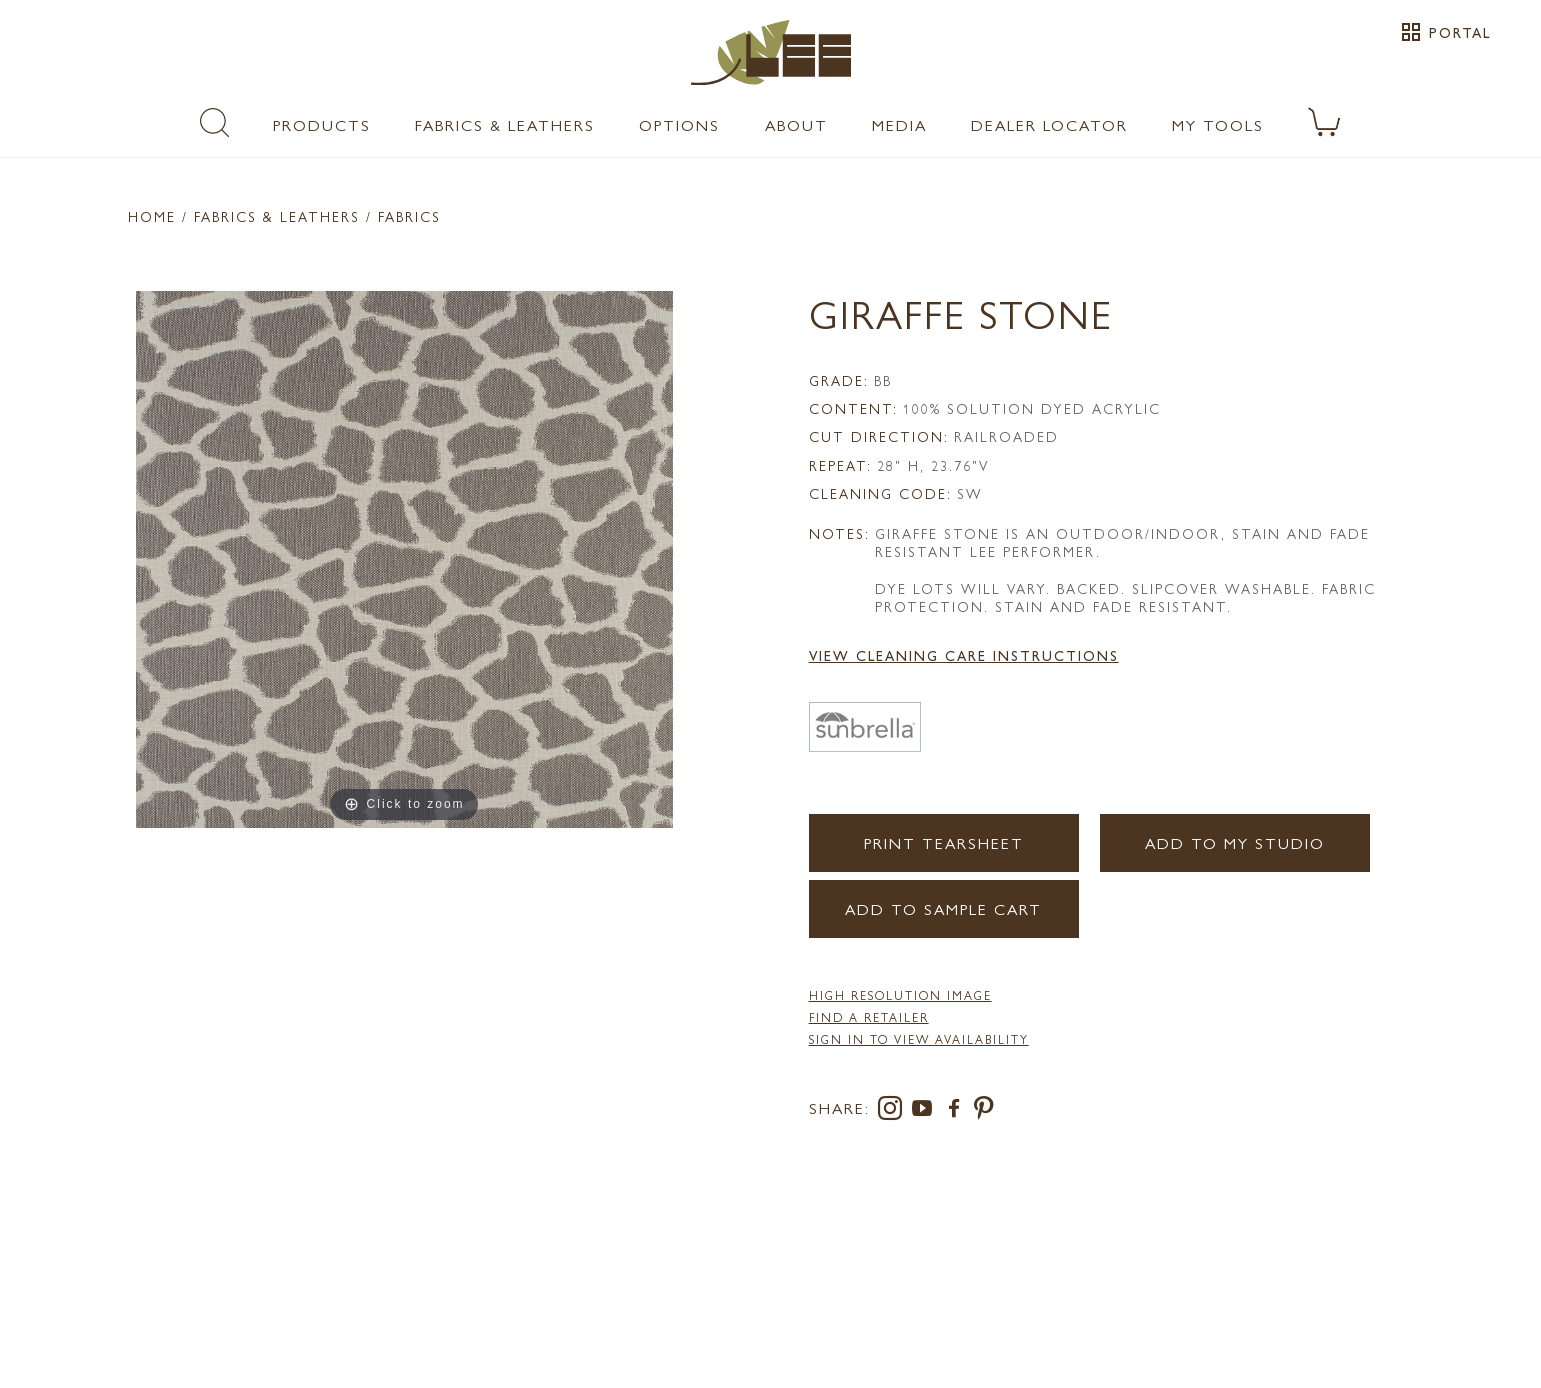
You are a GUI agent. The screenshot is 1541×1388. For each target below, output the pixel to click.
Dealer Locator (1049, 124)
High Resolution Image (900, 995)
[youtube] (926, 1111)
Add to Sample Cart (943, 908)
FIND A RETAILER (869, 1017)
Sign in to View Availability (919, 1039)
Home (152, 216)
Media (899, 124)
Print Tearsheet (944, 842)
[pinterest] (984, 1111)
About (796, 124)
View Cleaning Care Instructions (964, 655)
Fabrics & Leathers (505, 124)
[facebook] (958, 1111)
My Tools (1218, 124)
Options (679, 124)
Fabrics (409, 216)
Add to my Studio (1235, 842)
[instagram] (894, 1111)
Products (322, 124)
